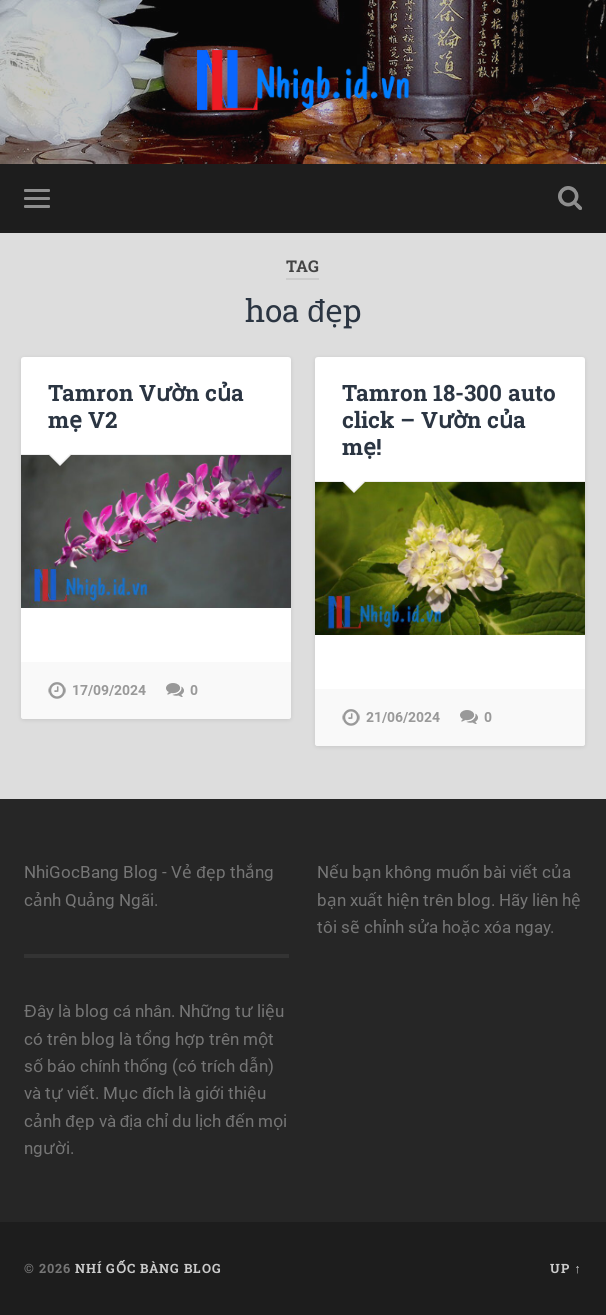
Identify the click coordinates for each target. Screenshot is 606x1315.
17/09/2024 (109, 690)
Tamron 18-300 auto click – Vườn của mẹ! (449, 419)
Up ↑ (565, 1268)
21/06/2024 (403, 717)
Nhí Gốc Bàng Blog (148, 1268)
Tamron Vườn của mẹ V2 (146, 405)
